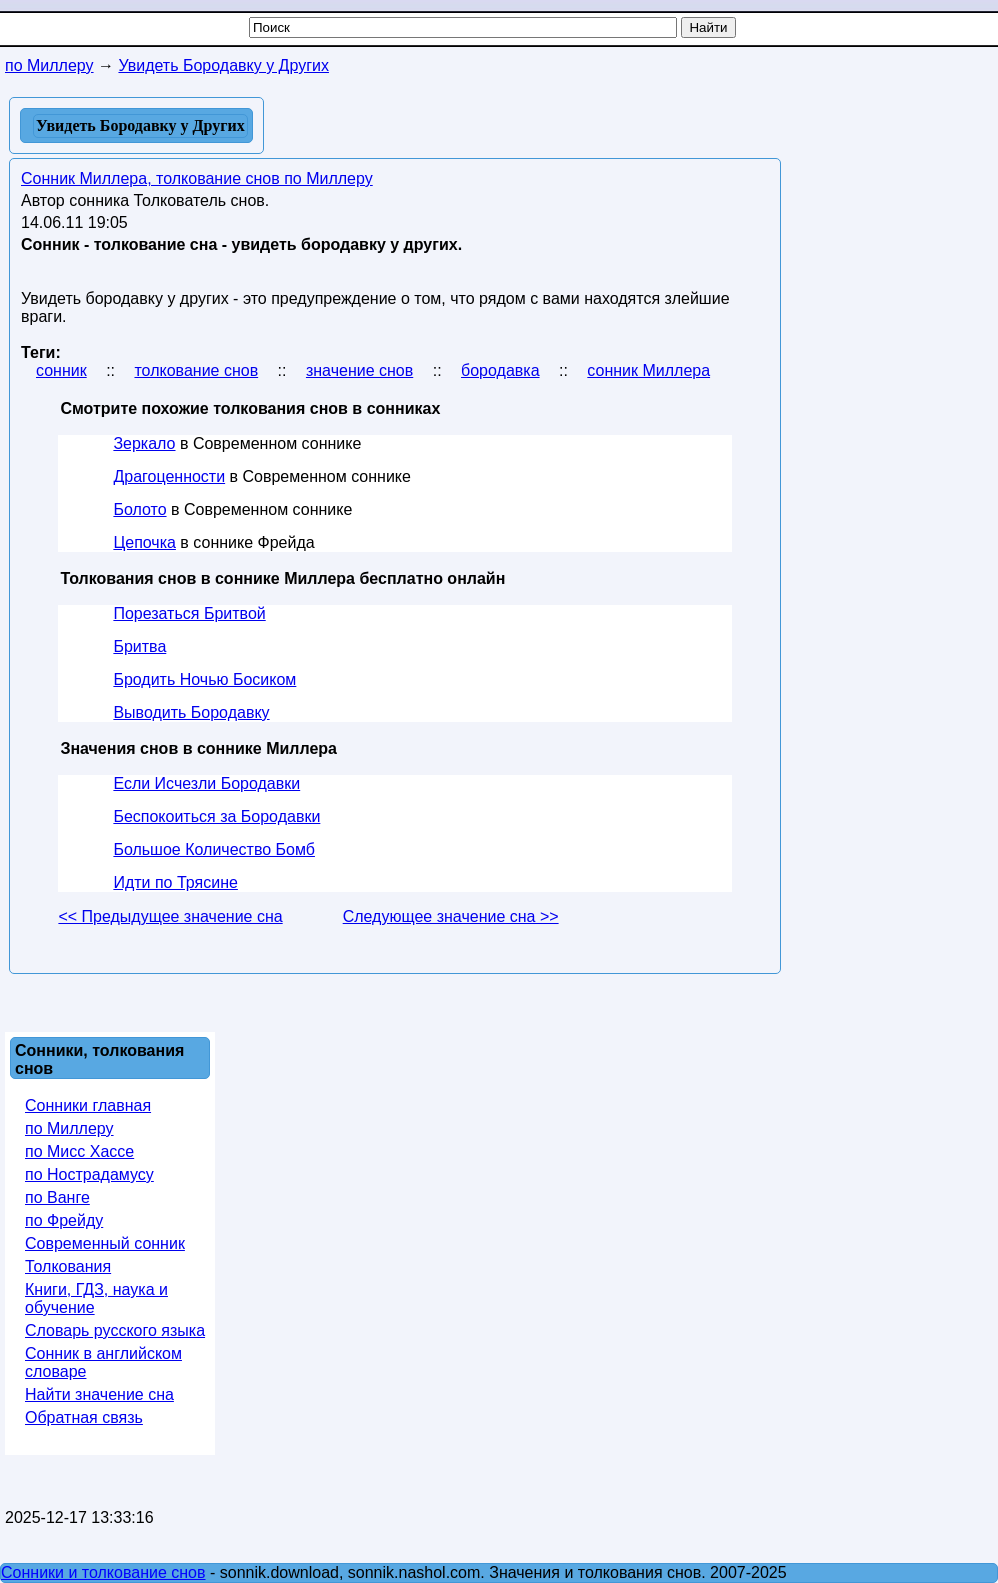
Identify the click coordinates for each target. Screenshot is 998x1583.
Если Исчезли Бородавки (206, 783)
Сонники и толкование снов (103, 1572)
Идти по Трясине (175, 882)
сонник (61, 370)
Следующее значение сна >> (451, 916)
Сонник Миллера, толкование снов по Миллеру (197, 178)
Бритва (139, 646)
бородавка (500, 370)
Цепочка (144, 542)
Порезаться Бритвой (189, 613)
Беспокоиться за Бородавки (216, 816)
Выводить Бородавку (191, 712)
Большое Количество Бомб (214, 849)
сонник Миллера (648, 370)
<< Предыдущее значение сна (170, 916)
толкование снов (196, 370)
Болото (139, 509)
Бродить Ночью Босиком (204, 679)
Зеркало (144, 443)
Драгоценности (169, 476)
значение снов (359, 370)
